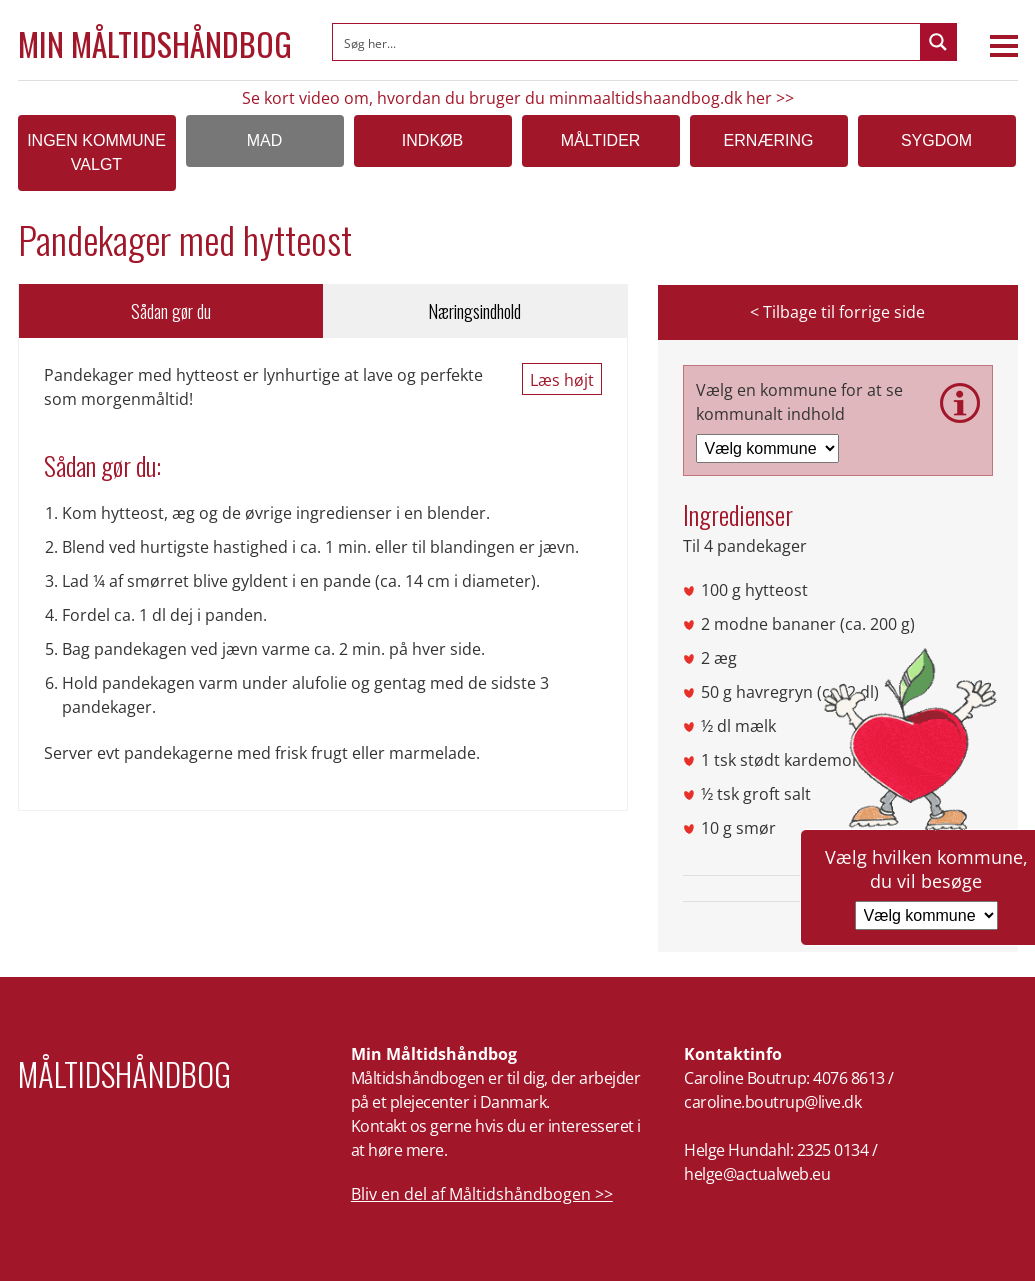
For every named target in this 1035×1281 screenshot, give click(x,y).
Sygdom (936, 140)
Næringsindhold (474, 311)
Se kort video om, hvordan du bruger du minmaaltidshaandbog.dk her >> (518, 98)
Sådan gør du (171, 311)
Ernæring (769, 140)
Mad (265, 140)
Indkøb (432, 140)
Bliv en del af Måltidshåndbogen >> (482, 1194)
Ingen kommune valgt (96, 152)
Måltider (601, 140)
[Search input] (627, 42)
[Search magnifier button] (938, 42)
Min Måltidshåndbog (155, 44)
